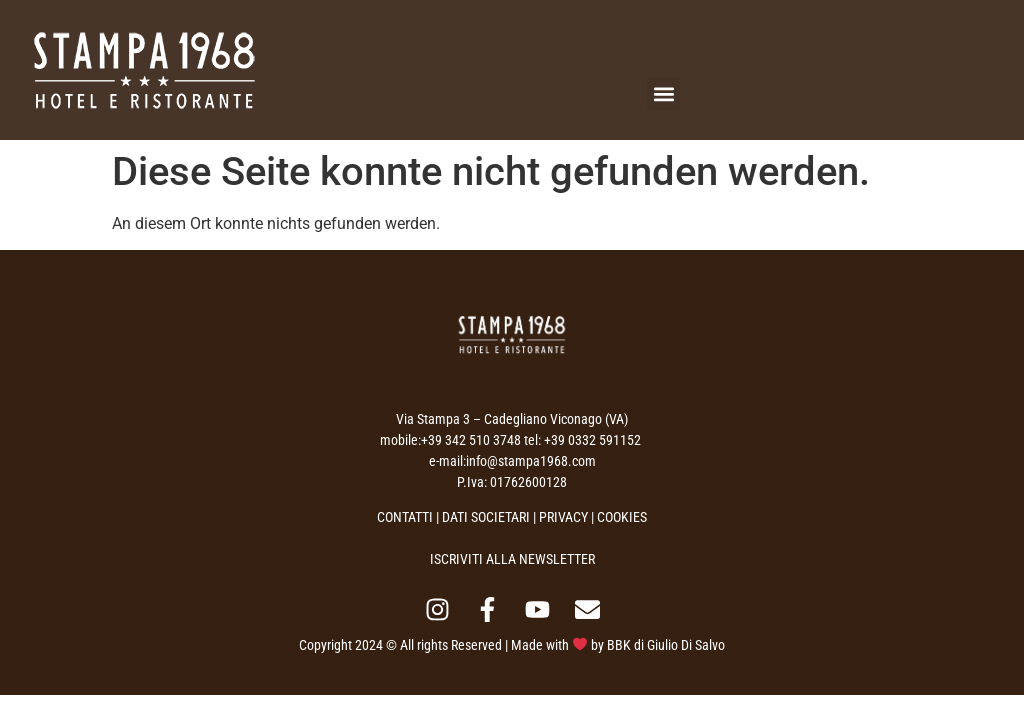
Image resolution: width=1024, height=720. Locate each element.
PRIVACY (563, 517)
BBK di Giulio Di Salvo (666, 645)
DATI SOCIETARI (486, 517)
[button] (663, 93)
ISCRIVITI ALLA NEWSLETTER (512, 559)
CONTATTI (405, 517)
